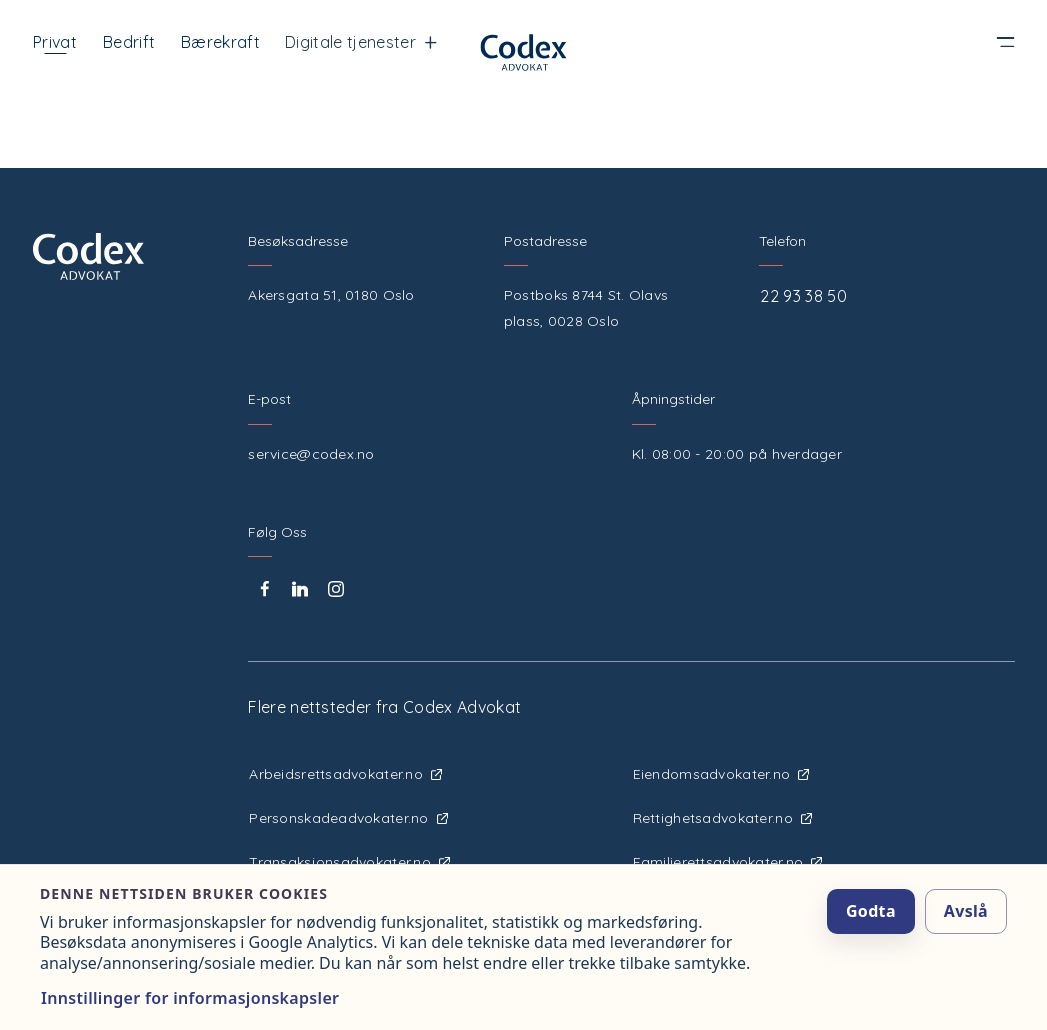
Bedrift (129, 42)
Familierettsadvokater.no (728, 862)
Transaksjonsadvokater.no (349, 862)
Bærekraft (220, 42)
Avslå (966, 911)
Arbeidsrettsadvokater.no (345, 774)
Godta (871, 911)
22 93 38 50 (803, 296)
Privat (55, 42)
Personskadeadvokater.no (348, 818)
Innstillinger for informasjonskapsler (190, 998)
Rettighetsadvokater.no (722, 818)
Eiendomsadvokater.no (721, 774)
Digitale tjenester (361, 42)
